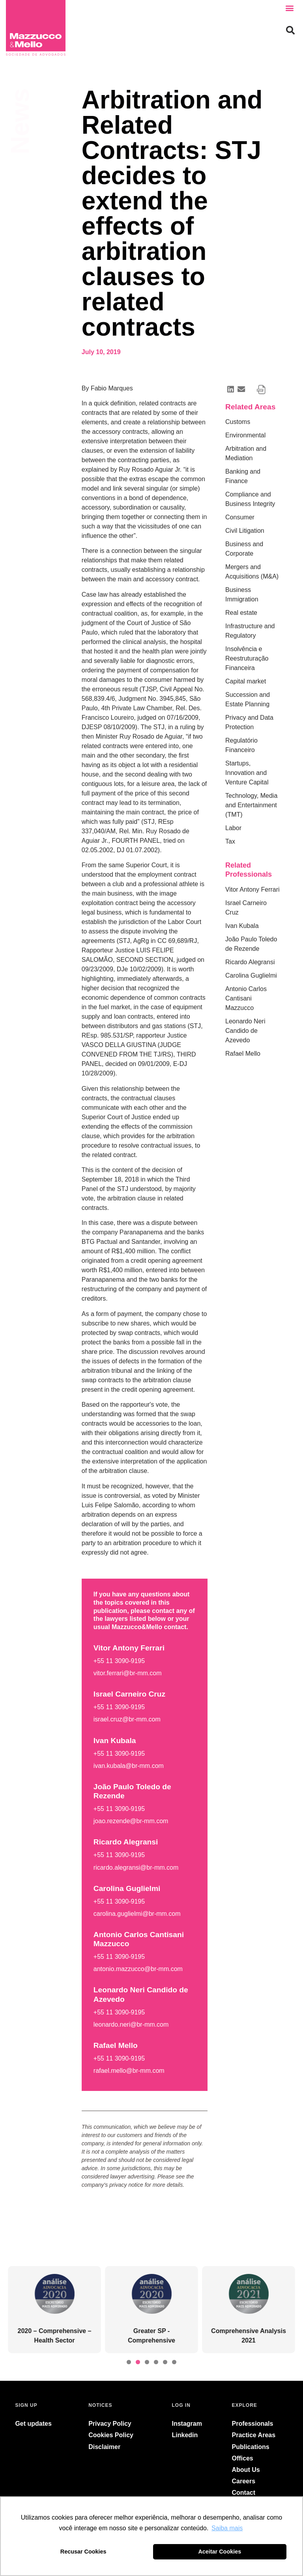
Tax (230, 841)
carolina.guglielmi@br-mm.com (137, 1913)
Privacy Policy (109, 2423)
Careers (244, 2481)
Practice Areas (254, 2435)
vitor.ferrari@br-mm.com (128, 1673)
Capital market (245, 681)
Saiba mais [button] (227, 2528)
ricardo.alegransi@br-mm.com (136, 1867)
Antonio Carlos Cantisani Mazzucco (246, 998)
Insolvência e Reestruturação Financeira (246, 658)
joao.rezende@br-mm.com (131, 1821)
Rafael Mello (242, 1053)
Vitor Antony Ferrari (252, 889)
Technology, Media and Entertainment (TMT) (251, 805)
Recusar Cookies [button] (83, 2551)
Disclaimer (104, 2446)
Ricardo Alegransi (250, 962)
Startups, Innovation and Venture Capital (246, 773)
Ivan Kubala (242, 925)
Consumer (239, 517)
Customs (237, 421)
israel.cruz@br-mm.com (127, 1719)
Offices (242, 2458)
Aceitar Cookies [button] (219, 2551)
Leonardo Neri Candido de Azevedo (245, 1030)
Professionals (252, 2423)
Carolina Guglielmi (251, 975)
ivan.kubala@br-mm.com (129, 1765)
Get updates (33, 2423)
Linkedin (185, 2435)
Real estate (241, 612)
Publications (250, 2446)
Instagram (187, 2423)
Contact (244, 2492)
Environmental (245, 435)
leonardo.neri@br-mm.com (131, 2024)
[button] (289, 8)
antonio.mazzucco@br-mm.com (138, 1969)
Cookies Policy (110, 2435)
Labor (233, 828)
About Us (246, 2469)
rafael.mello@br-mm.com (129, 2070)
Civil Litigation (244, 530)
